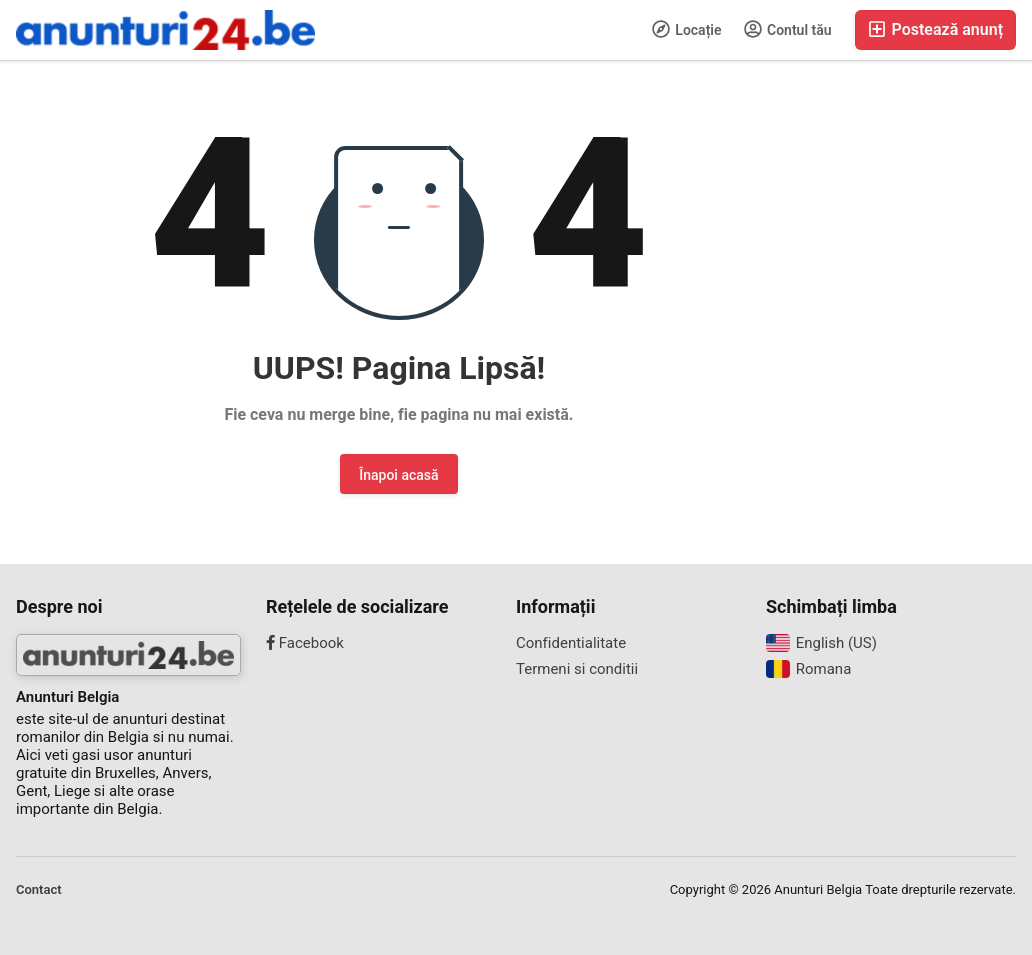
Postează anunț (935, 29)
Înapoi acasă (398, 475)
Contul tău (788, 29)
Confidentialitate (571, 643)
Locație (687, 29)
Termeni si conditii (577, 669)
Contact (39, 889)
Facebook (305, 643)
